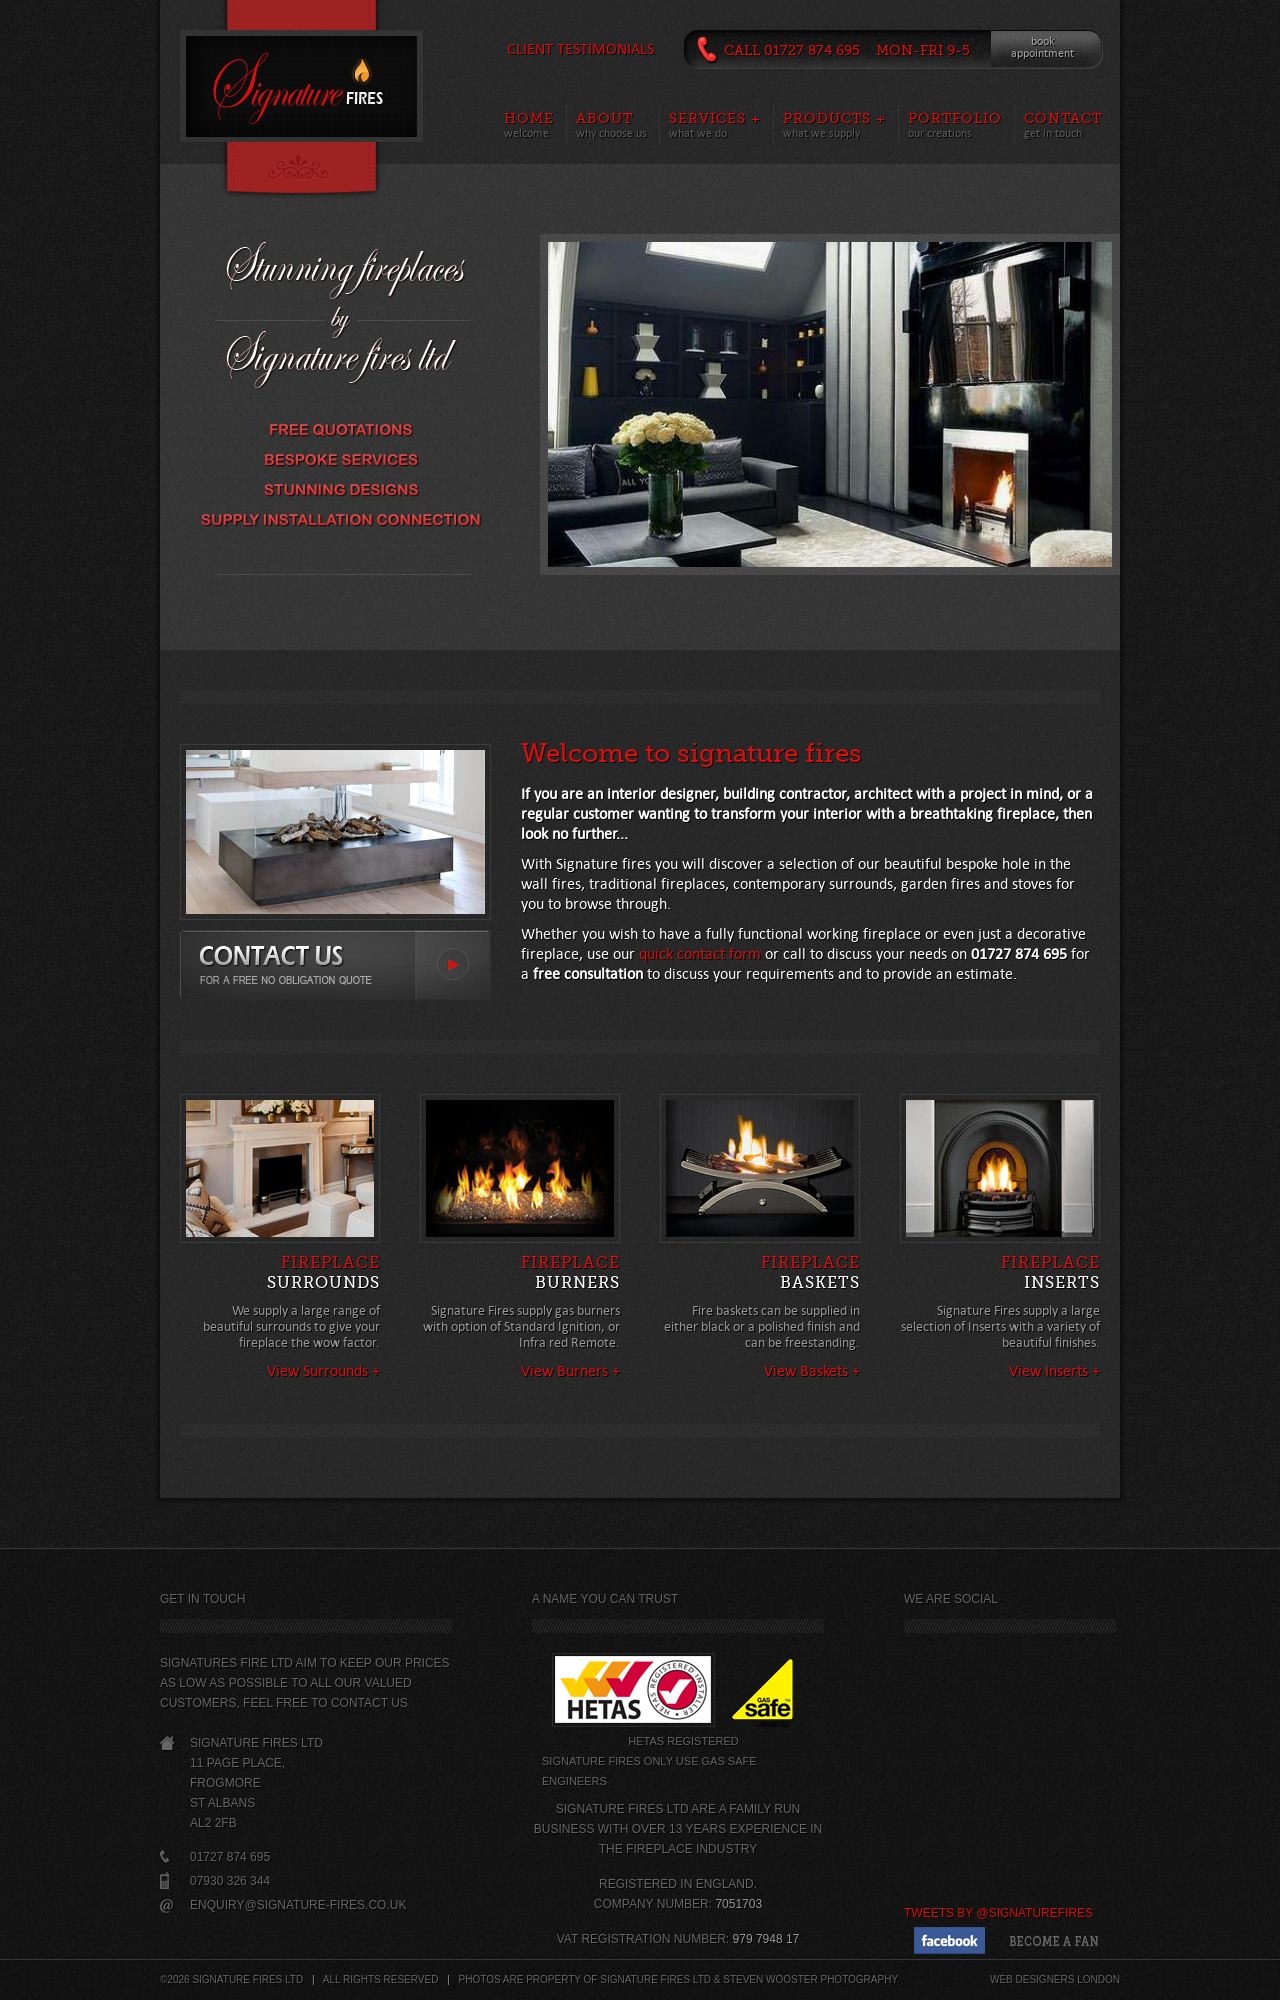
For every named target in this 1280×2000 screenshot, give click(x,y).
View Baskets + (812, 1370)
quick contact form (700, 953)
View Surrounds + (323, 1370)
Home (529, 118)
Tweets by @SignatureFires (998, 1913)
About (604, 118)
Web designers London (1055, 1979)
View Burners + (570, 1370)
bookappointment (1042, 48)
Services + (715, 118)
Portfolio (955, 118)
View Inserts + (1054, 1370)
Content (301, 170)
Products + (834, 118)
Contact (1063, 118)
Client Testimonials (580, 48)
